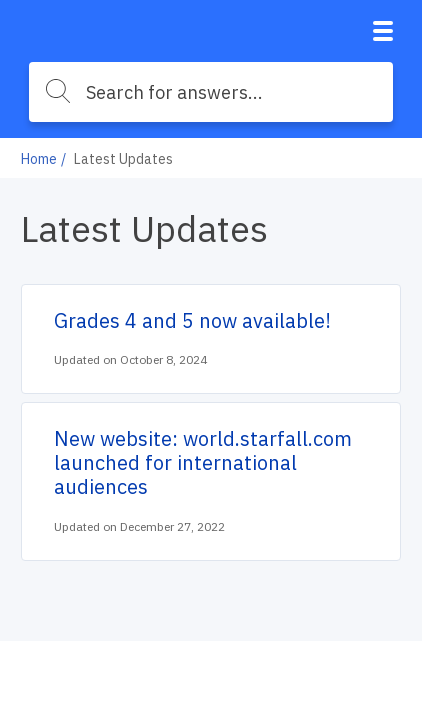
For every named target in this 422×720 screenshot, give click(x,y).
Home (39, 159)
